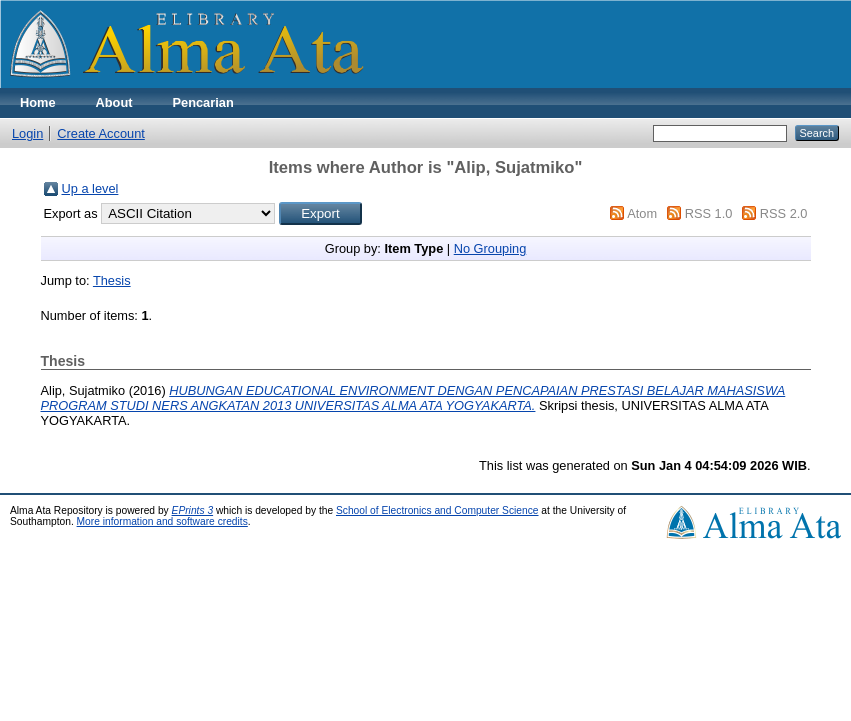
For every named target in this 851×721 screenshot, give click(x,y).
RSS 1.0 (709, 213)
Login (27, 133)
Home (38, 102)
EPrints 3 (193, 510)
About (114, 102)
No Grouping (490, 248)
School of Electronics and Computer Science (437, 510)
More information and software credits (162, 521)
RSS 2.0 (784, 213)
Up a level (90, 188)
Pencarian (203, 102)
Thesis (112, 280)
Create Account (101, 133)
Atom (642, 213)
